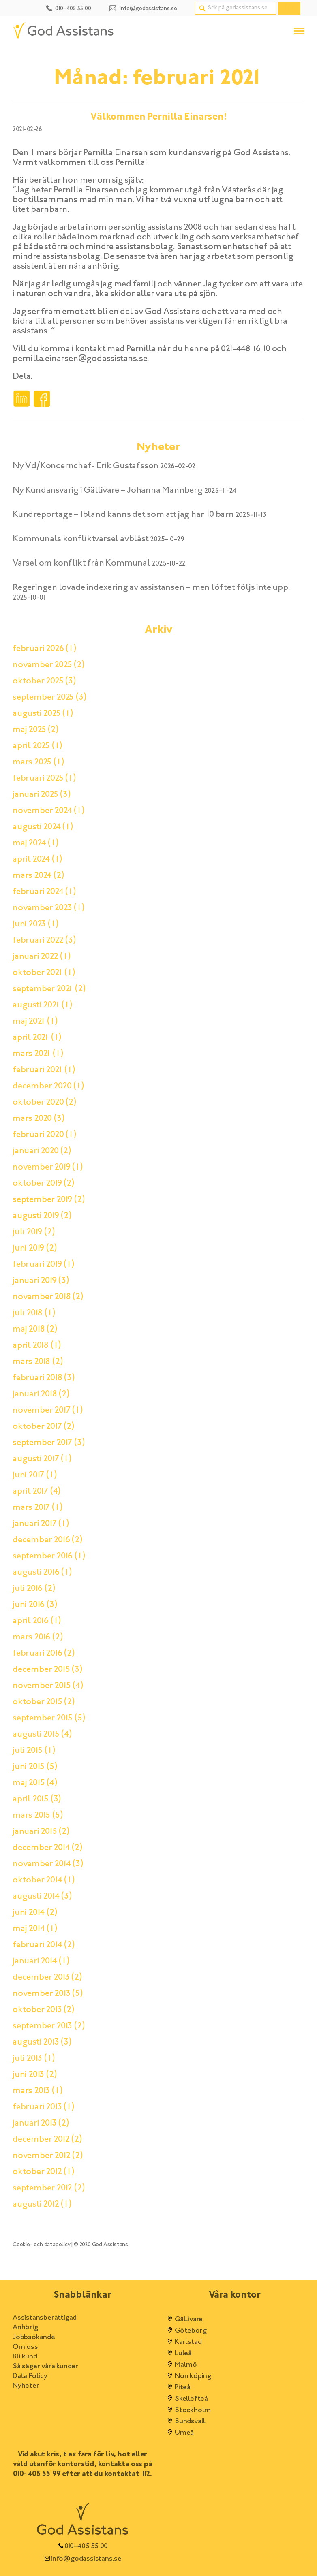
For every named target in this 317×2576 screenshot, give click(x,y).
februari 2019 (44, 1265)
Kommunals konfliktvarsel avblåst (81, 539)
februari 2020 (45, 1135)
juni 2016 (35, 1605)
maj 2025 (36, 730)
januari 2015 (41, 1832)
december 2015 (48, 1670)
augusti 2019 (42, 1216)
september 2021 (49, 989)
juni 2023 (35, 924)
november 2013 (48, 1994)
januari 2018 (41, 1394)
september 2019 (49, 1200)
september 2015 (49, 1718)
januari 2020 (42, 1151)
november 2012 (48, 2156)
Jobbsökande (34, 2337)
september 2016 (49, 1556)
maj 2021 (35, 1022)
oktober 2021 (44, 973)
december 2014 (48, 1848)
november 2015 (48, 1686)
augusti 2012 (42, 2204)
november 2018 (48, 1297)
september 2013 (49, 2026)
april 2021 (37, 1038)
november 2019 (48, 1167)
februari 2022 (44, 941)
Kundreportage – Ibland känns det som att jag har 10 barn (123, 515)
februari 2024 (44, 892)
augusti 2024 (43, 827)
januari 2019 (41, 1281)
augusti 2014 (42, 1897)
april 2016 (37, 1621)
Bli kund (25, 2357)
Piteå (178, 2387)
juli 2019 (34, 1232)
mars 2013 (37, 2091)
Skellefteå (186, 2399)
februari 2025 (44, 779)
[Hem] (63, 30)
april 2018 (37, 1346)
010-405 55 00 (82, 2546)
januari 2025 (42, 795)
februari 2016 (44, 1654)
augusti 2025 (43, 714)
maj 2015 (35, 1783)
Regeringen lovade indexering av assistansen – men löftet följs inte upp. (151, 588)
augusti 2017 (42, 1459)
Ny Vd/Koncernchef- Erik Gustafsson (85, 466)
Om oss (25, 2347)
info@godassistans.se (82, 2559)
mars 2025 (38, 762)
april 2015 (37, 1799)
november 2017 (48, 1410)
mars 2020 (38, 1119)
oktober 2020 (45, 1103)
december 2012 (47, 2140)
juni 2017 (35, 1475)
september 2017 (49, 1443)
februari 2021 (44, 1070)
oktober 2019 (44, 1184)
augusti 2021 (43, 1005)
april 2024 (37, 860)
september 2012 (49, 2188)
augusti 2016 (42, 1573)
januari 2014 (41, 1961)
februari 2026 (45, 649)
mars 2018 (38, 1362)
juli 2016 (34, 1589)
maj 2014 (35, 1929)
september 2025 (49, 698)
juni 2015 (35, 1767)
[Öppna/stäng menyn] (299, 30)
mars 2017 (37, 1508)
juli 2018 (34, 1313)
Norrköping (188, 2376)
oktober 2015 (44, 1702)
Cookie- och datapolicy (42, 2245)
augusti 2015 (42, 1735)
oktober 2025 (44, 681)
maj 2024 (36, 843)
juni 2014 (35, 1913)
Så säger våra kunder (45, 2366)
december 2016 (48, 1540)
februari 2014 (44, 1945)
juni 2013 (35, 2075)
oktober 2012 (44, 2172)
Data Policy (30, 2376)
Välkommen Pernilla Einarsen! (158, 117)
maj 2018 (35, 1329)
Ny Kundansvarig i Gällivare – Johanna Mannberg (108, 491)
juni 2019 (35, 1248)
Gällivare (184, 2319)
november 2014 (48, 1864)
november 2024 (49, 811)
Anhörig (25, 2327)
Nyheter (26, 2386)
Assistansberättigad (45, 2318)
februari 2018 (44, 1378)
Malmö (181, 2365)
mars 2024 (38, 876)
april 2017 (37, 1492)
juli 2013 (34, 2059)
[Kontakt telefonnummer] (68, 7)
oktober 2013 (44, 2010)
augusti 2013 (42, 2042)
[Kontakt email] (143, 7)
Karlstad (183, 2342)
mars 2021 (38, 1054)
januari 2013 (41, 2123)
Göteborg (185, 2331)
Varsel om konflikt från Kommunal (81, 563)
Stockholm (188, 2410)
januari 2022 (42, 957)
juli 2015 (34, 1751)
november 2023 (49, 908)
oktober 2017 (44, 1427)
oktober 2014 (44, 1880)
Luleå (178, 2353)
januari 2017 (41, 1524)
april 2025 (37, 746)
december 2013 (47, 1978)
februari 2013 (44, 2107)
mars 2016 (38, 1637)
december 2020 (48, 1086)
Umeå (179, 2433)
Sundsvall (185, 2421)
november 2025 (49, 665)
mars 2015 (38, 1816)
